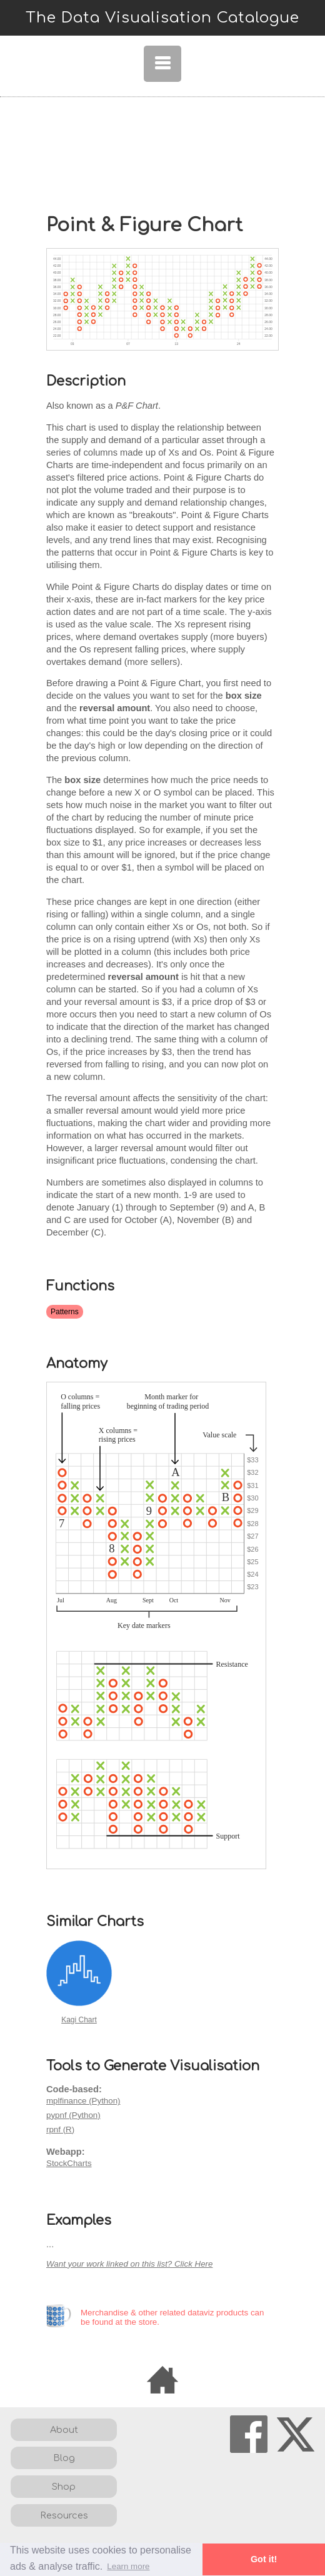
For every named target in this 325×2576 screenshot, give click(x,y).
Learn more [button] (128, 2566)
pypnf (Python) (73, 2115)
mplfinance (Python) (83, 2100)
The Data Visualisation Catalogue (162, 17)
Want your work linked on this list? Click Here (129, 2264)
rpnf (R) (60, 2129)
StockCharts (69, 2163)
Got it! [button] (264, 2559)
